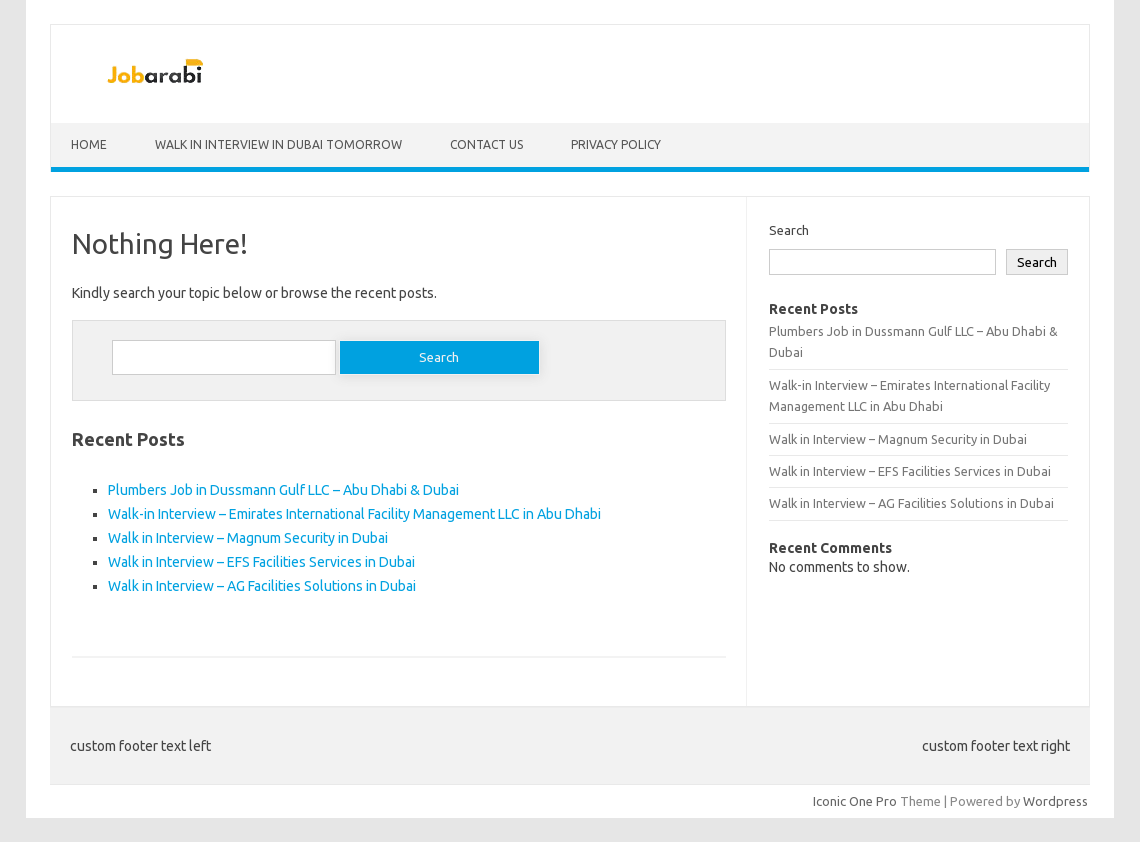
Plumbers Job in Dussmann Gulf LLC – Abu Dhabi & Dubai (283, 490)
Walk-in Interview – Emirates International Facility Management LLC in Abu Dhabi (354, 514)
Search (789, 230)
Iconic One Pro (855, 801)
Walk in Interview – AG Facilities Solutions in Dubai (262, 586)
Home (89, 144)
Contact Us (486, 144)
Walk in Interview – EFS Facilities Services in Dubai (261, 562)
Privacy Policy (616, 144)
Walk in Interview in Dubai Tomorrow (278, 144)
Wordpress (1055, 801)
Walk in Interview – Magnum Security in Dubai (248, 538)
